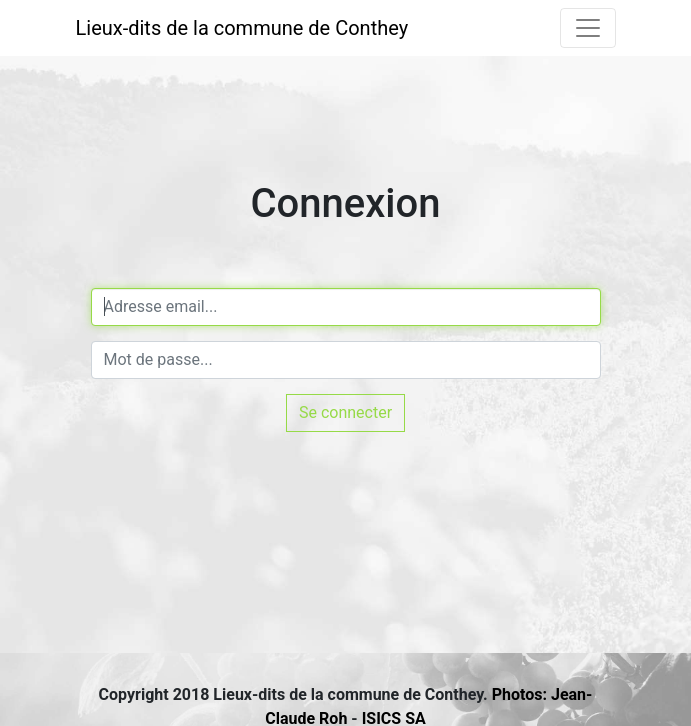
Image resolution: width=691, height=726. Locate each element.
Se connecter (345, 412)
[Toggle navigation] (588, 28)
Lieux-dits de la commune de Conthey (242, 28)
